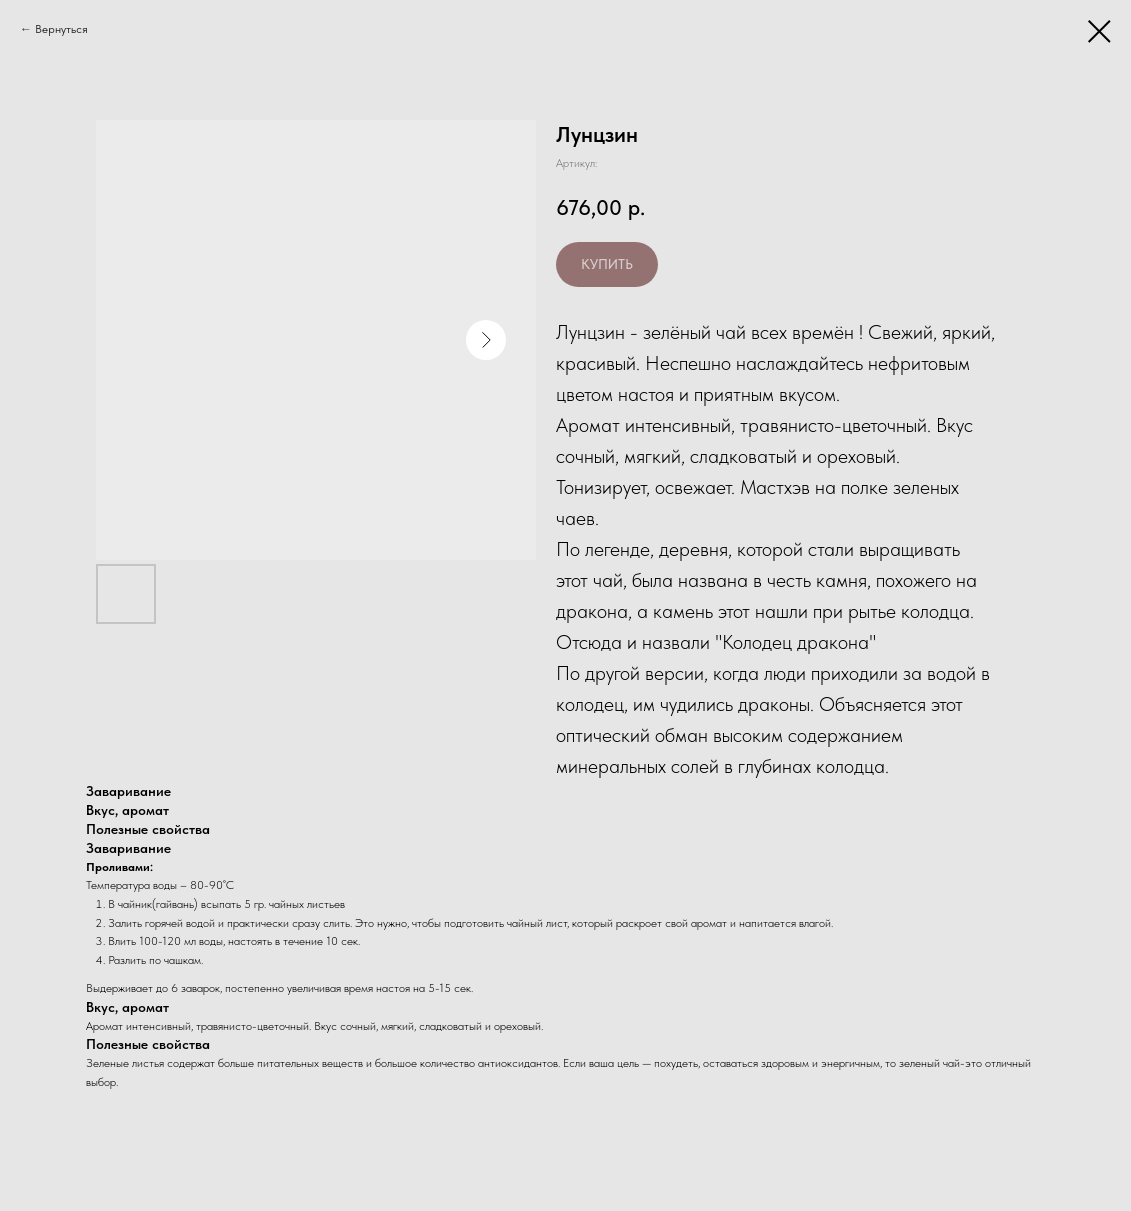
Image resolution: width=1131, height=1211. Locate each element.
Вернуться (61, 29)
